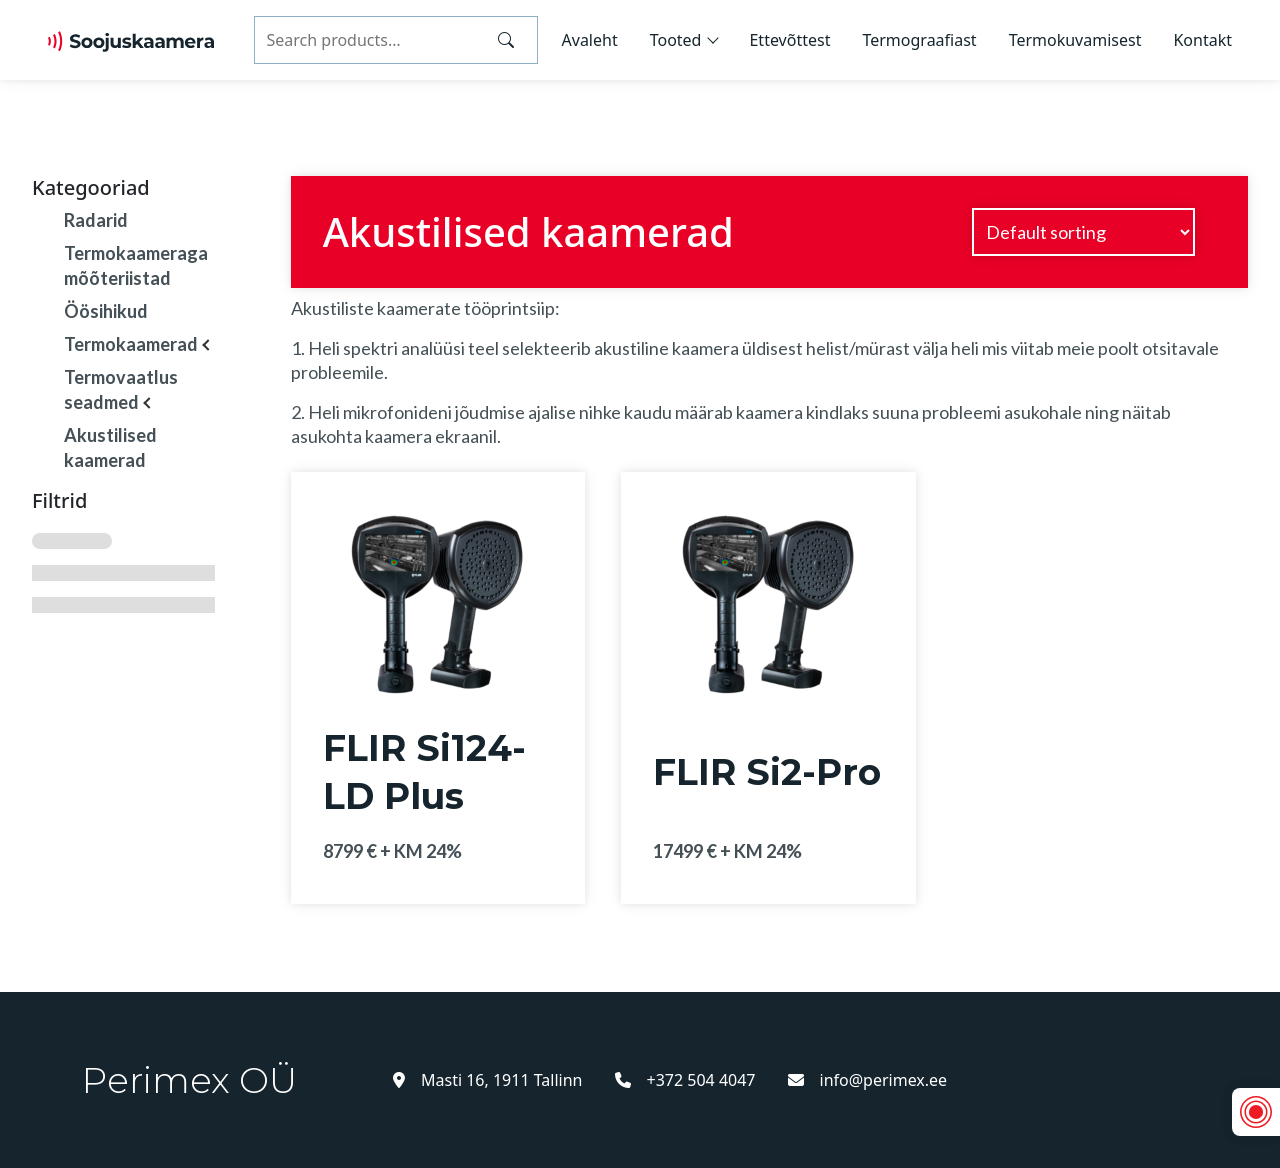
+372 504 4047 (685, 1080)
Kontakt (1202, 40)
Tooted (676, 40)
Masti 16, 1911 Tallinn (488, 1080)
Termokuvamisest (1075, 40)
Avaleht (590, 40)
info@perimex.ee (868, 1080)
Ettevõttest (789, 40)
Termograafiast (919, 40)
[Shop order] (1083, 232)
